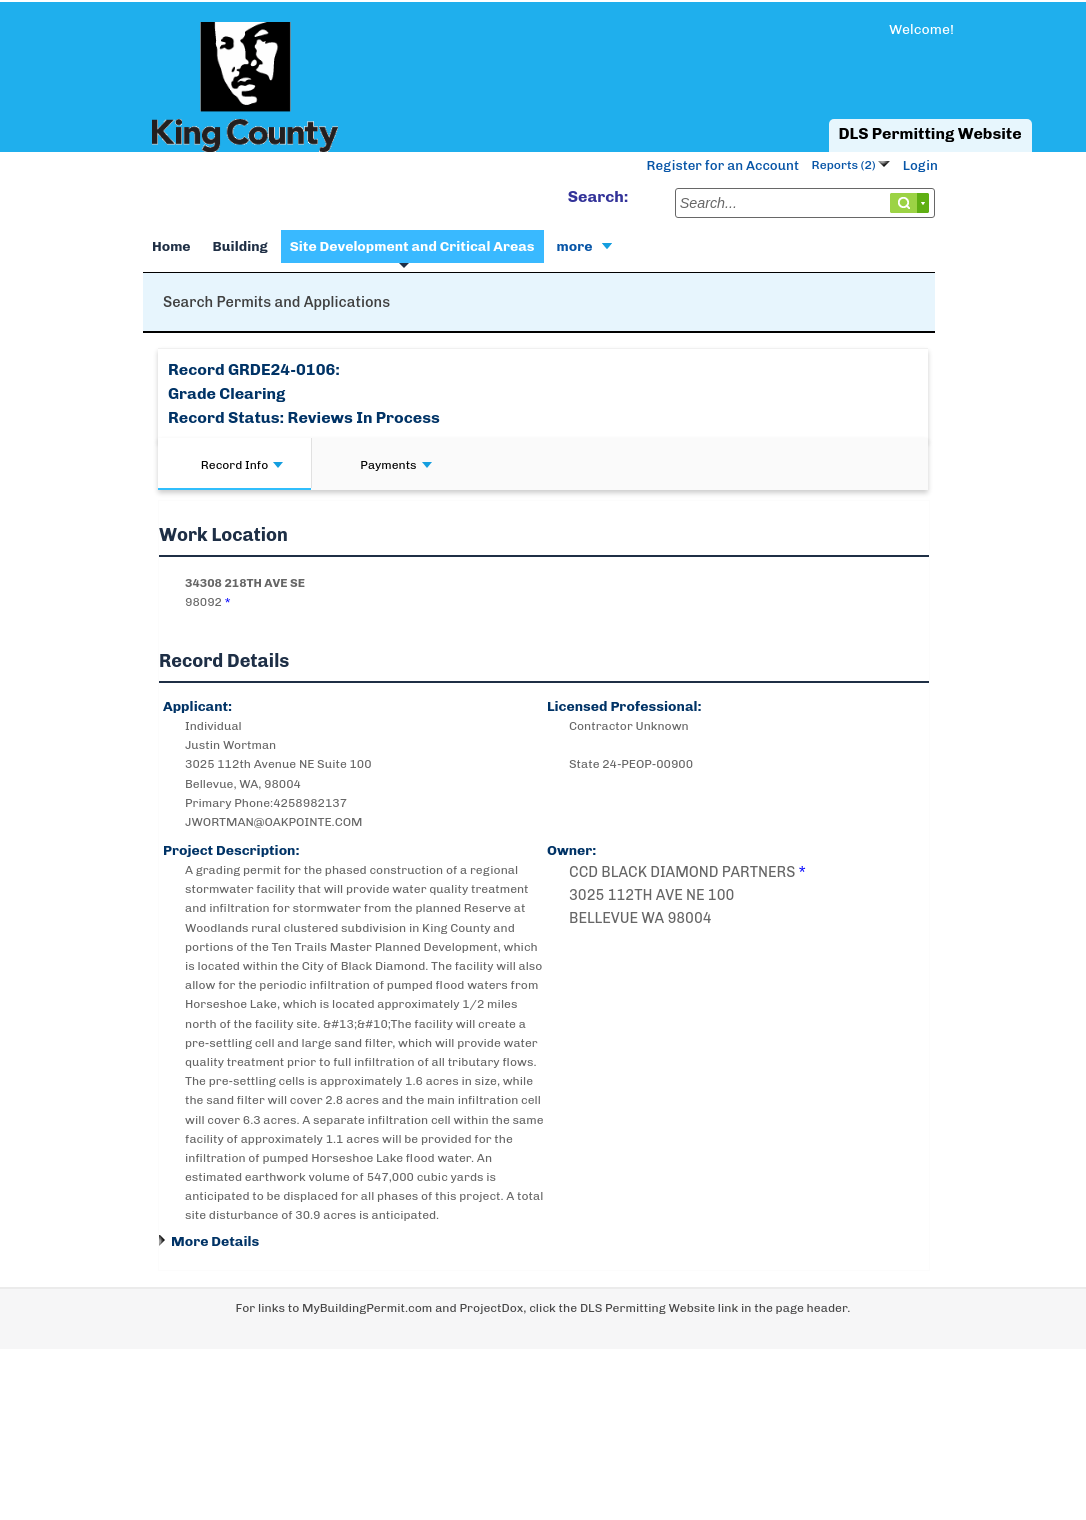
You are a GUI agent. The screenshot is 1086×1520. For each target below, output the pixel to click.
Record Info (242, 465)
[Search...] (805, 203)
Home (171, 246)
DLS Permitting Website (930, 133)
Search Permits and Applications (276, 302)
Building (240, 246)
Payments (395, 465)
